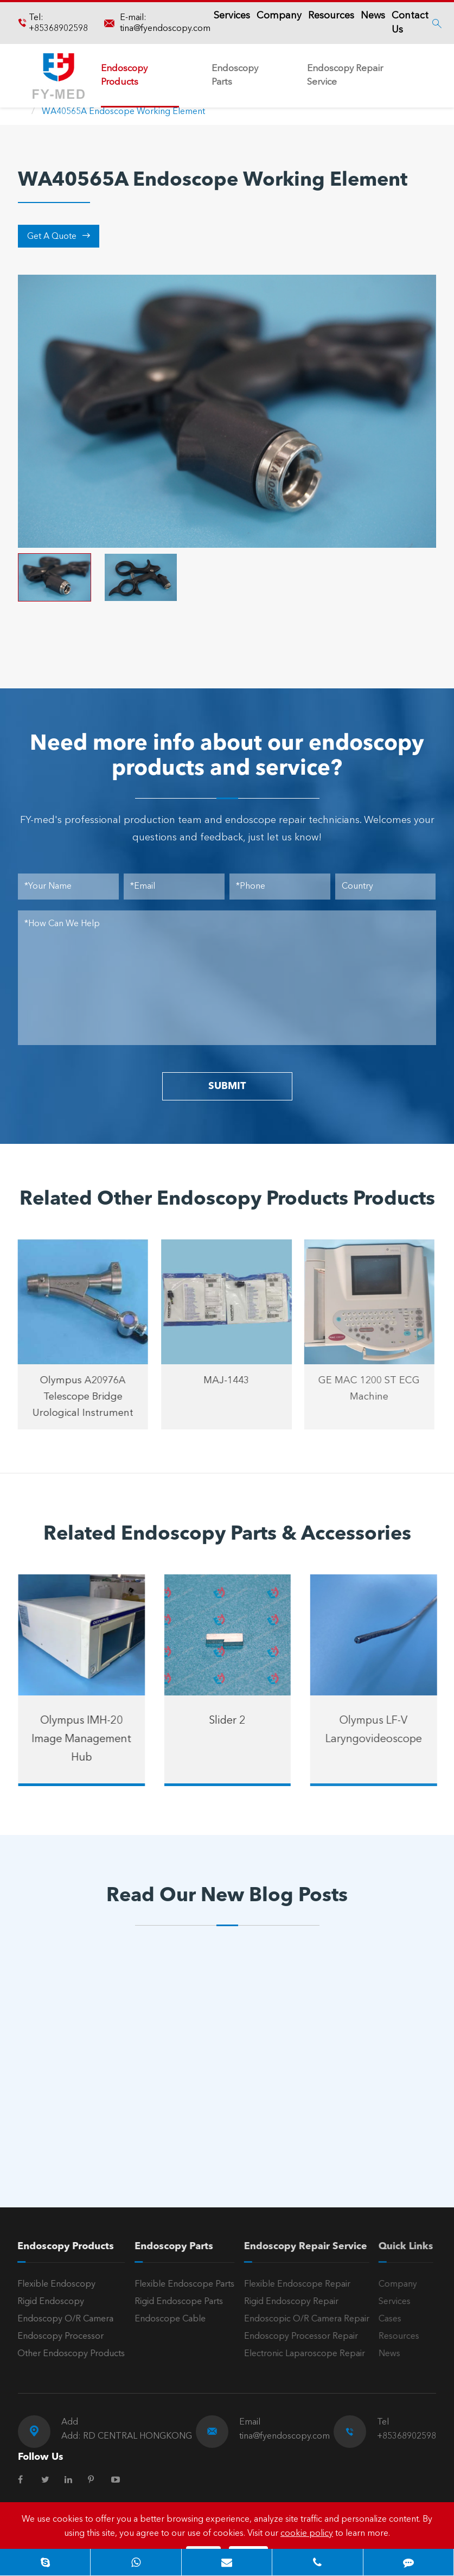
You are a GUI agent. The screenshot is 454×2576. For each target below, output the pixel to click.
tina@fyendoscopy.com (165, 28)
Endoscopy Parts (235, 75)
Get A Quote (59, 236)
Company (279, 16)
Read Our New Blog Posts (227, 1896)
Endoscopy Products (124, 75)
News (373, 16)
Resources (331, 16)
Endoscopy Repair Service (345, 75)
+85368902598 (58, 28)
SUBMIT (227, 1086)
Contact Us (410, 23)
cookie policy (306, 2533)
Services (232, 16)
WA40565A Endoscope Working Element (123, 111)
